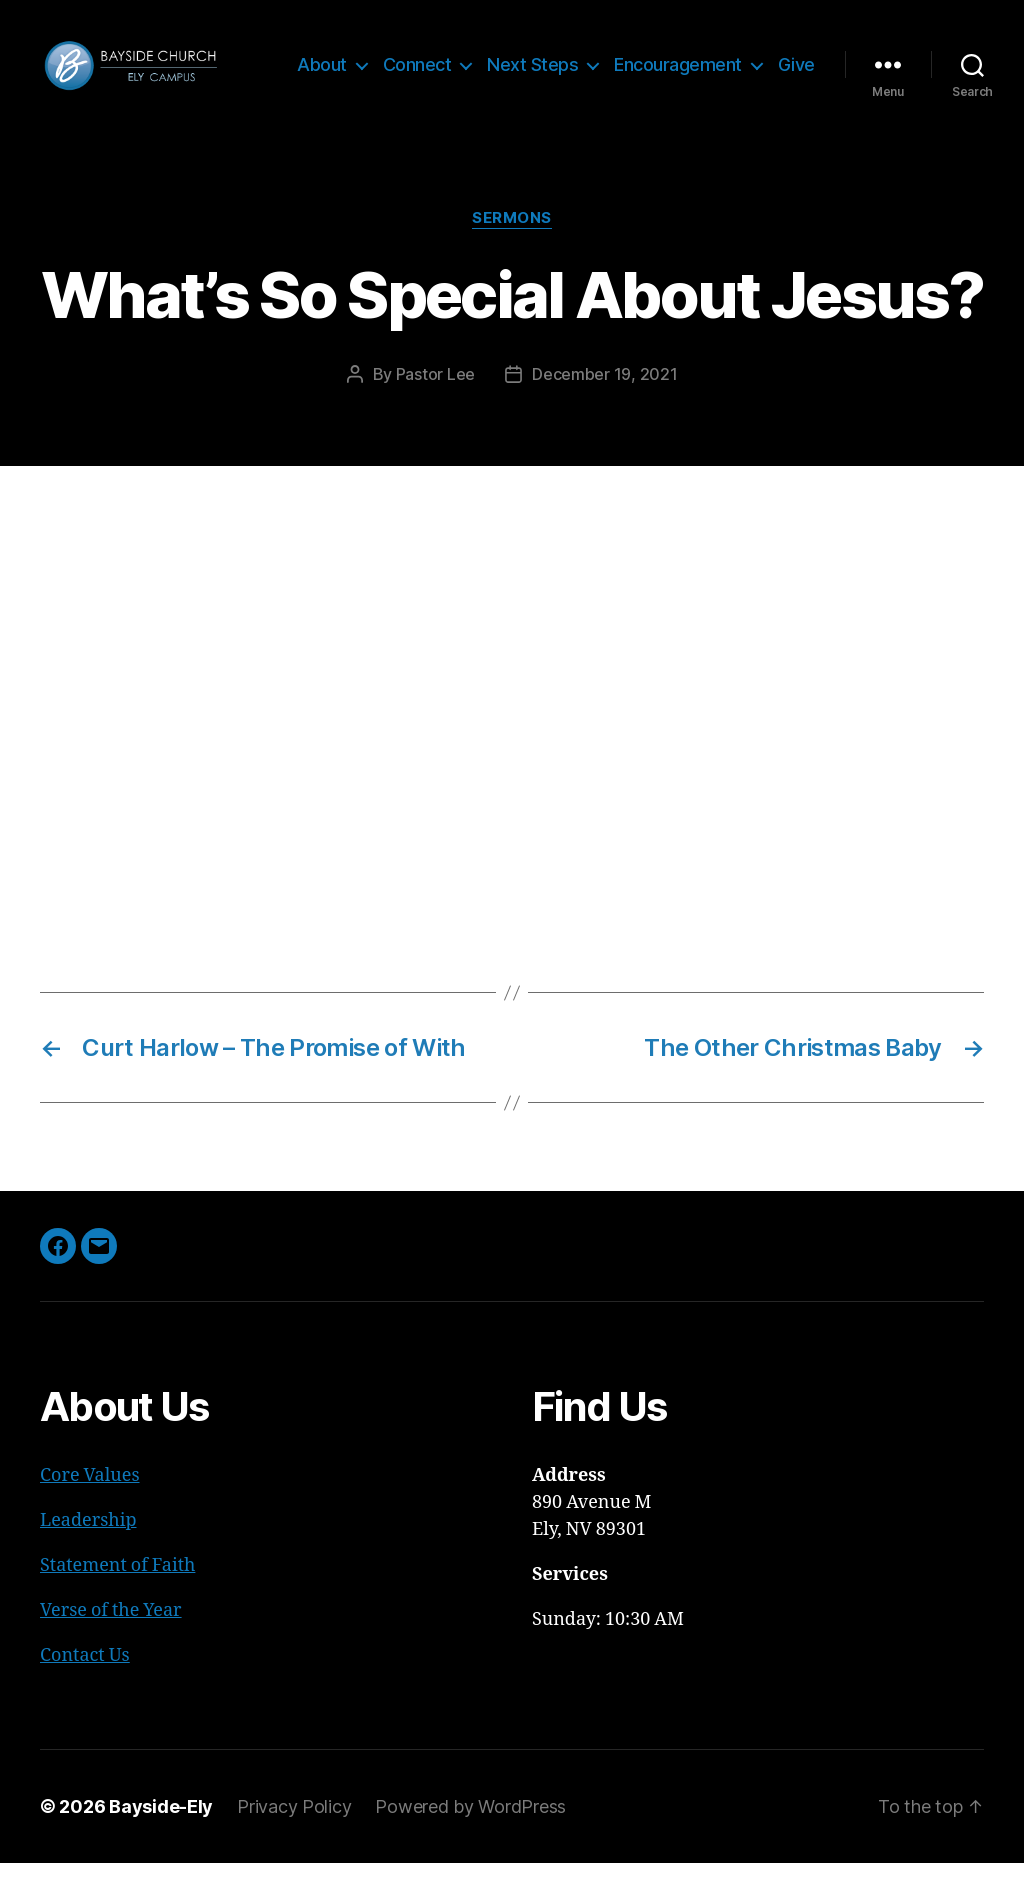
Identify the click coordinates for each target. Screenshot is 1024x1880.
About (375, 57)
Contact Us (85, 1672)
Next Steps (585, 57)
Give (796, 87)
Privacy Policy (294, 1823)
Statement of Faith (117, 1582)
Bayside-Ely (161, 1823)
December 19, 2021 (604, 391)
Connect (470, 57)
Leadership (88, 1537)
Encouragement (731, 57)
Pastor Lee (435, 391)
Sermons (512, 235)
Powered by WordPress (470, 1823)
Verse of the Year (111, 1627)
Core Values (90, 1492)
